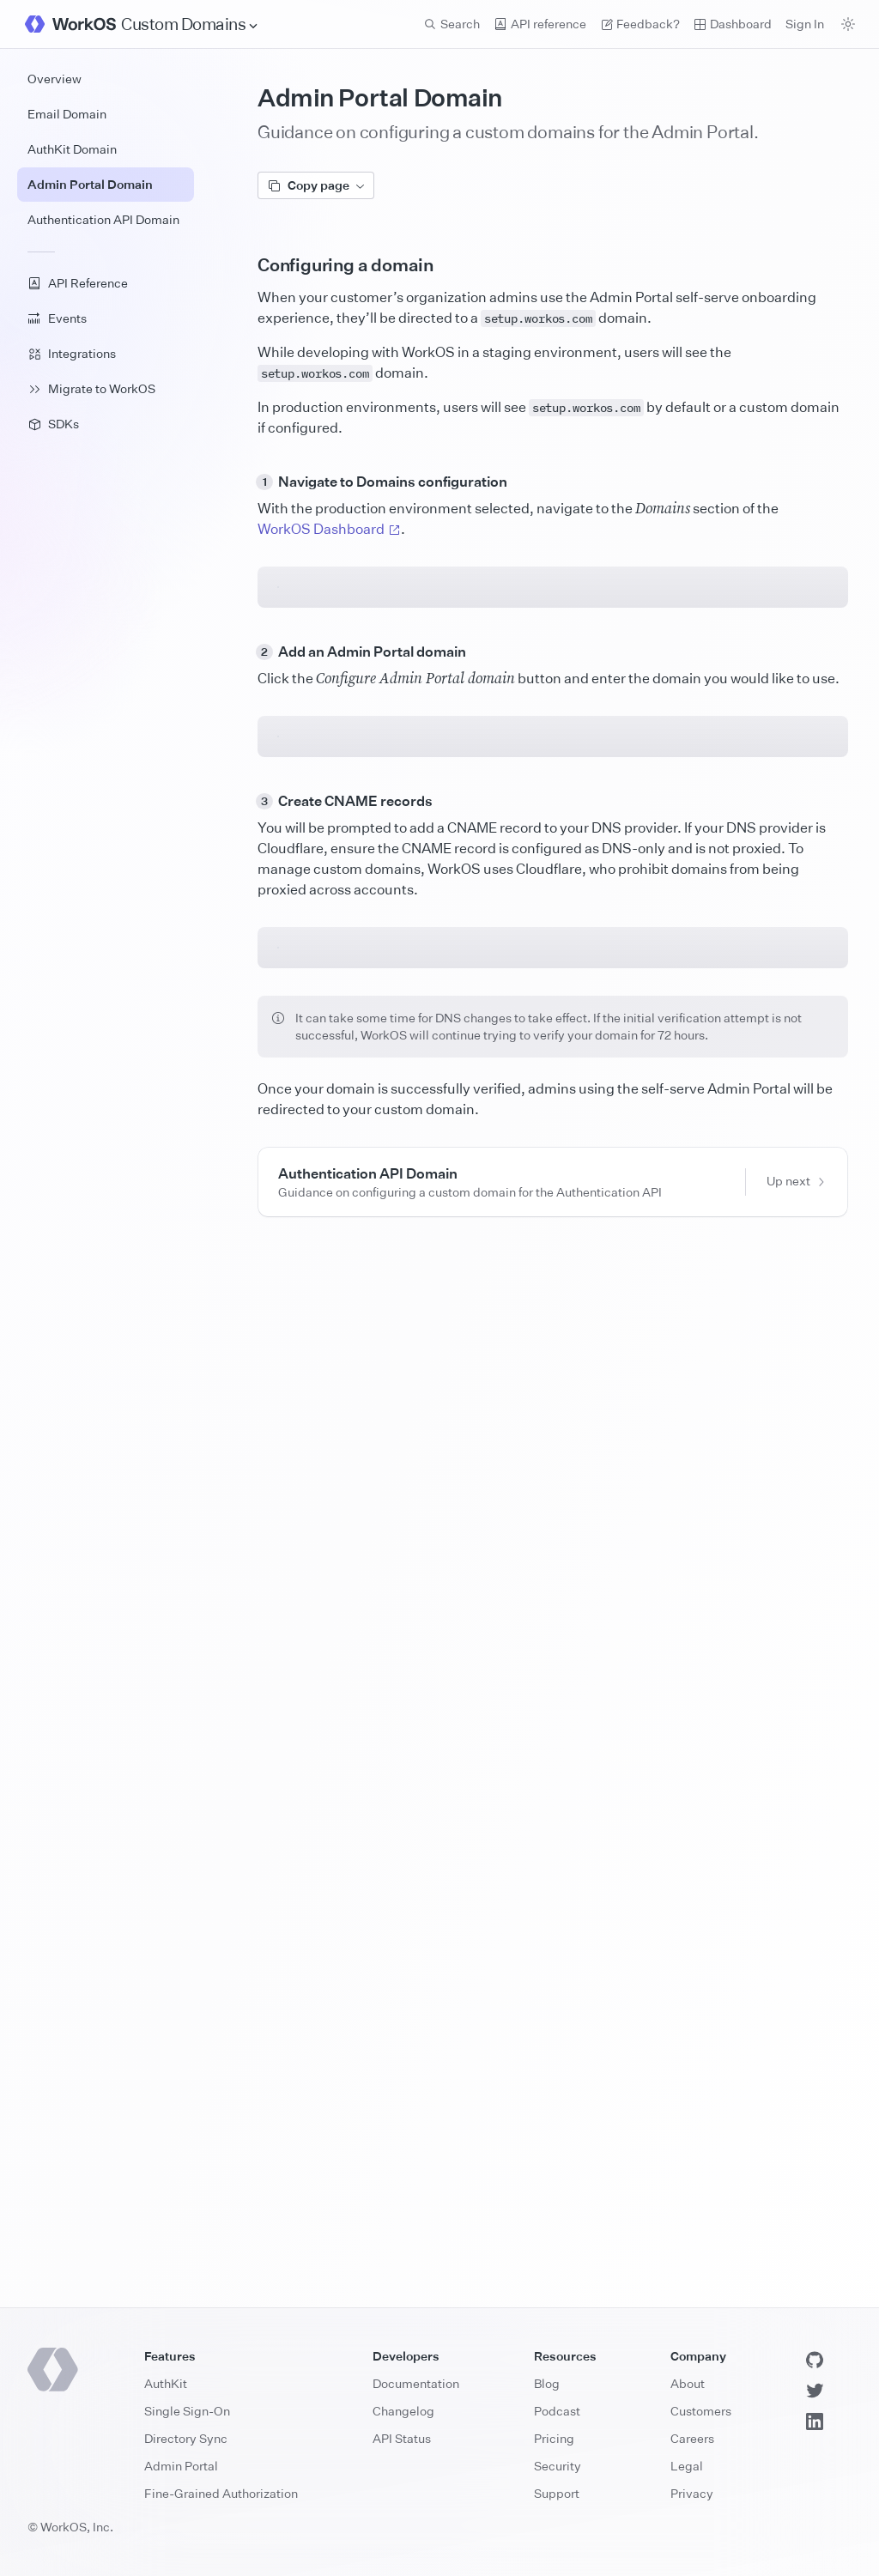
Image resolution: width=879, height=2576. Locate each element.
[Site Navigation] (190, 24)
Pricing (554, 2438)
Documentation (416, 2383)
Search (451, 23)
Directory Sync (185, 2438)
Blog (547, 2383)
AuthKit (165, 2383)
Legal (686, 2465)
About (687, 2383)
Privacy (691, 2493)
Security (557, 2465)
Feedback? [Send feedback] (640, 23)
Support (556, 2493)
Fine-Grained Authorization (221, 2493)
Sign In (804, 23)
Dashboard (733, 23)
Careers (692, 2438)
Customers (700, 2410)
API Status (402, 2438)
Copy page (316, 185)
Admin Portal (181, 2465)
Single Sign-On (187, 2410)
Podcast (557, 2410)
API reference (540, 23)
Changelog (403, 2410)
